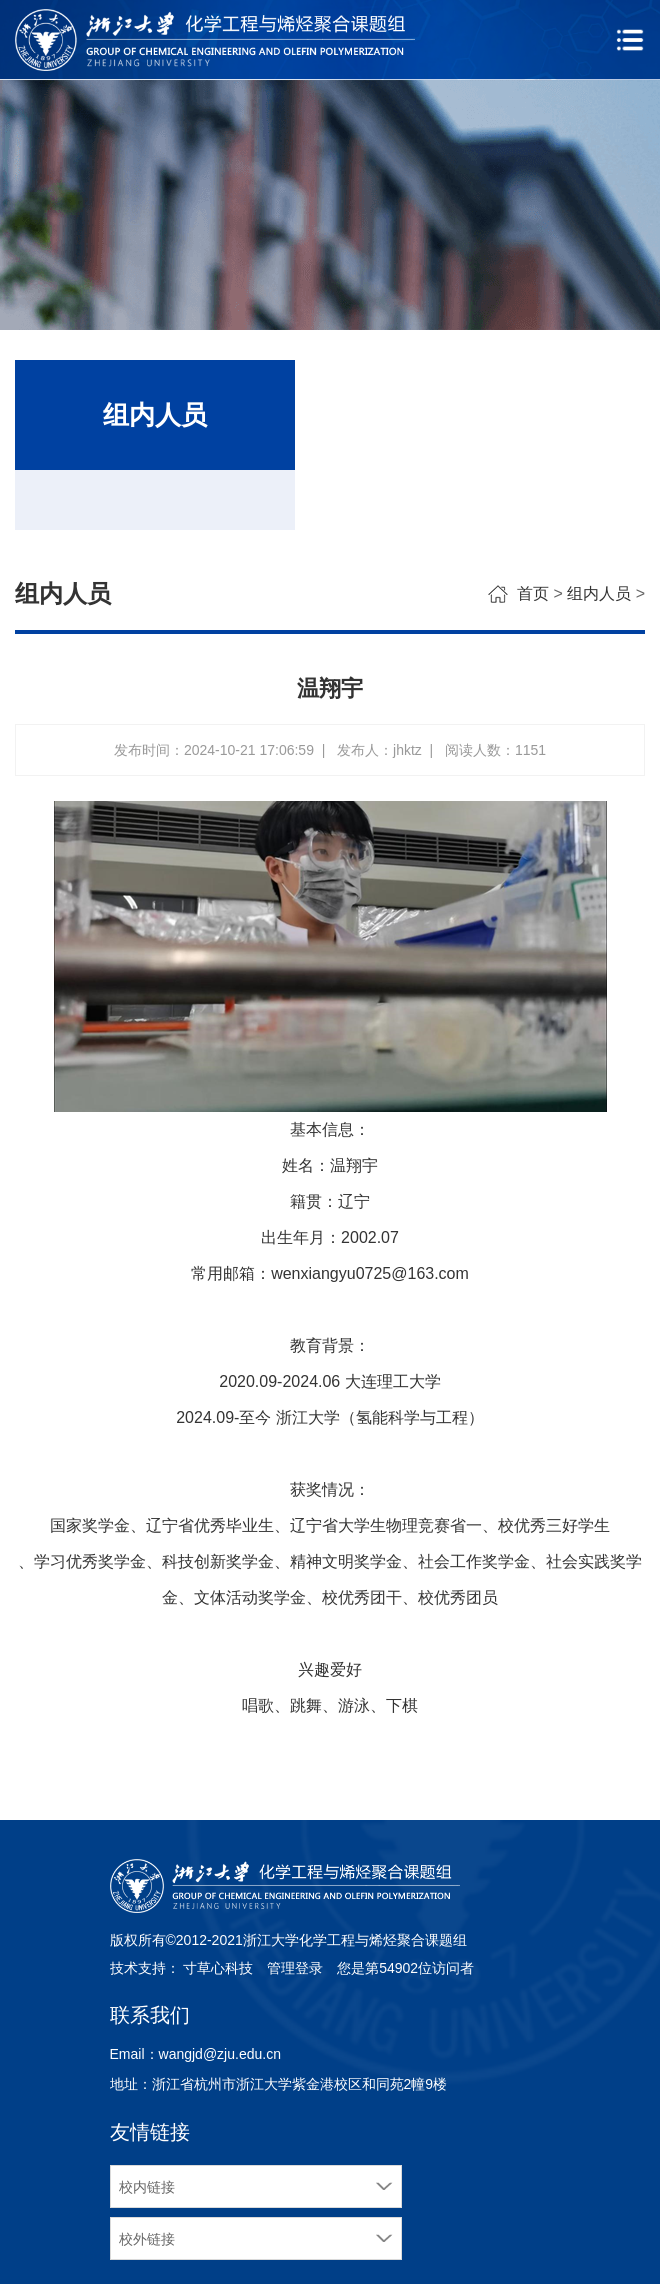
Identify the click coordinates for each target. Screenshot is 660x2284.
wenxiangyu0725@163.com (370, 1273)
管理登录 (295, 1968)
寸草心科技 (218, 1968)
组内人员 (599, 593)
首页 (533, 593)
